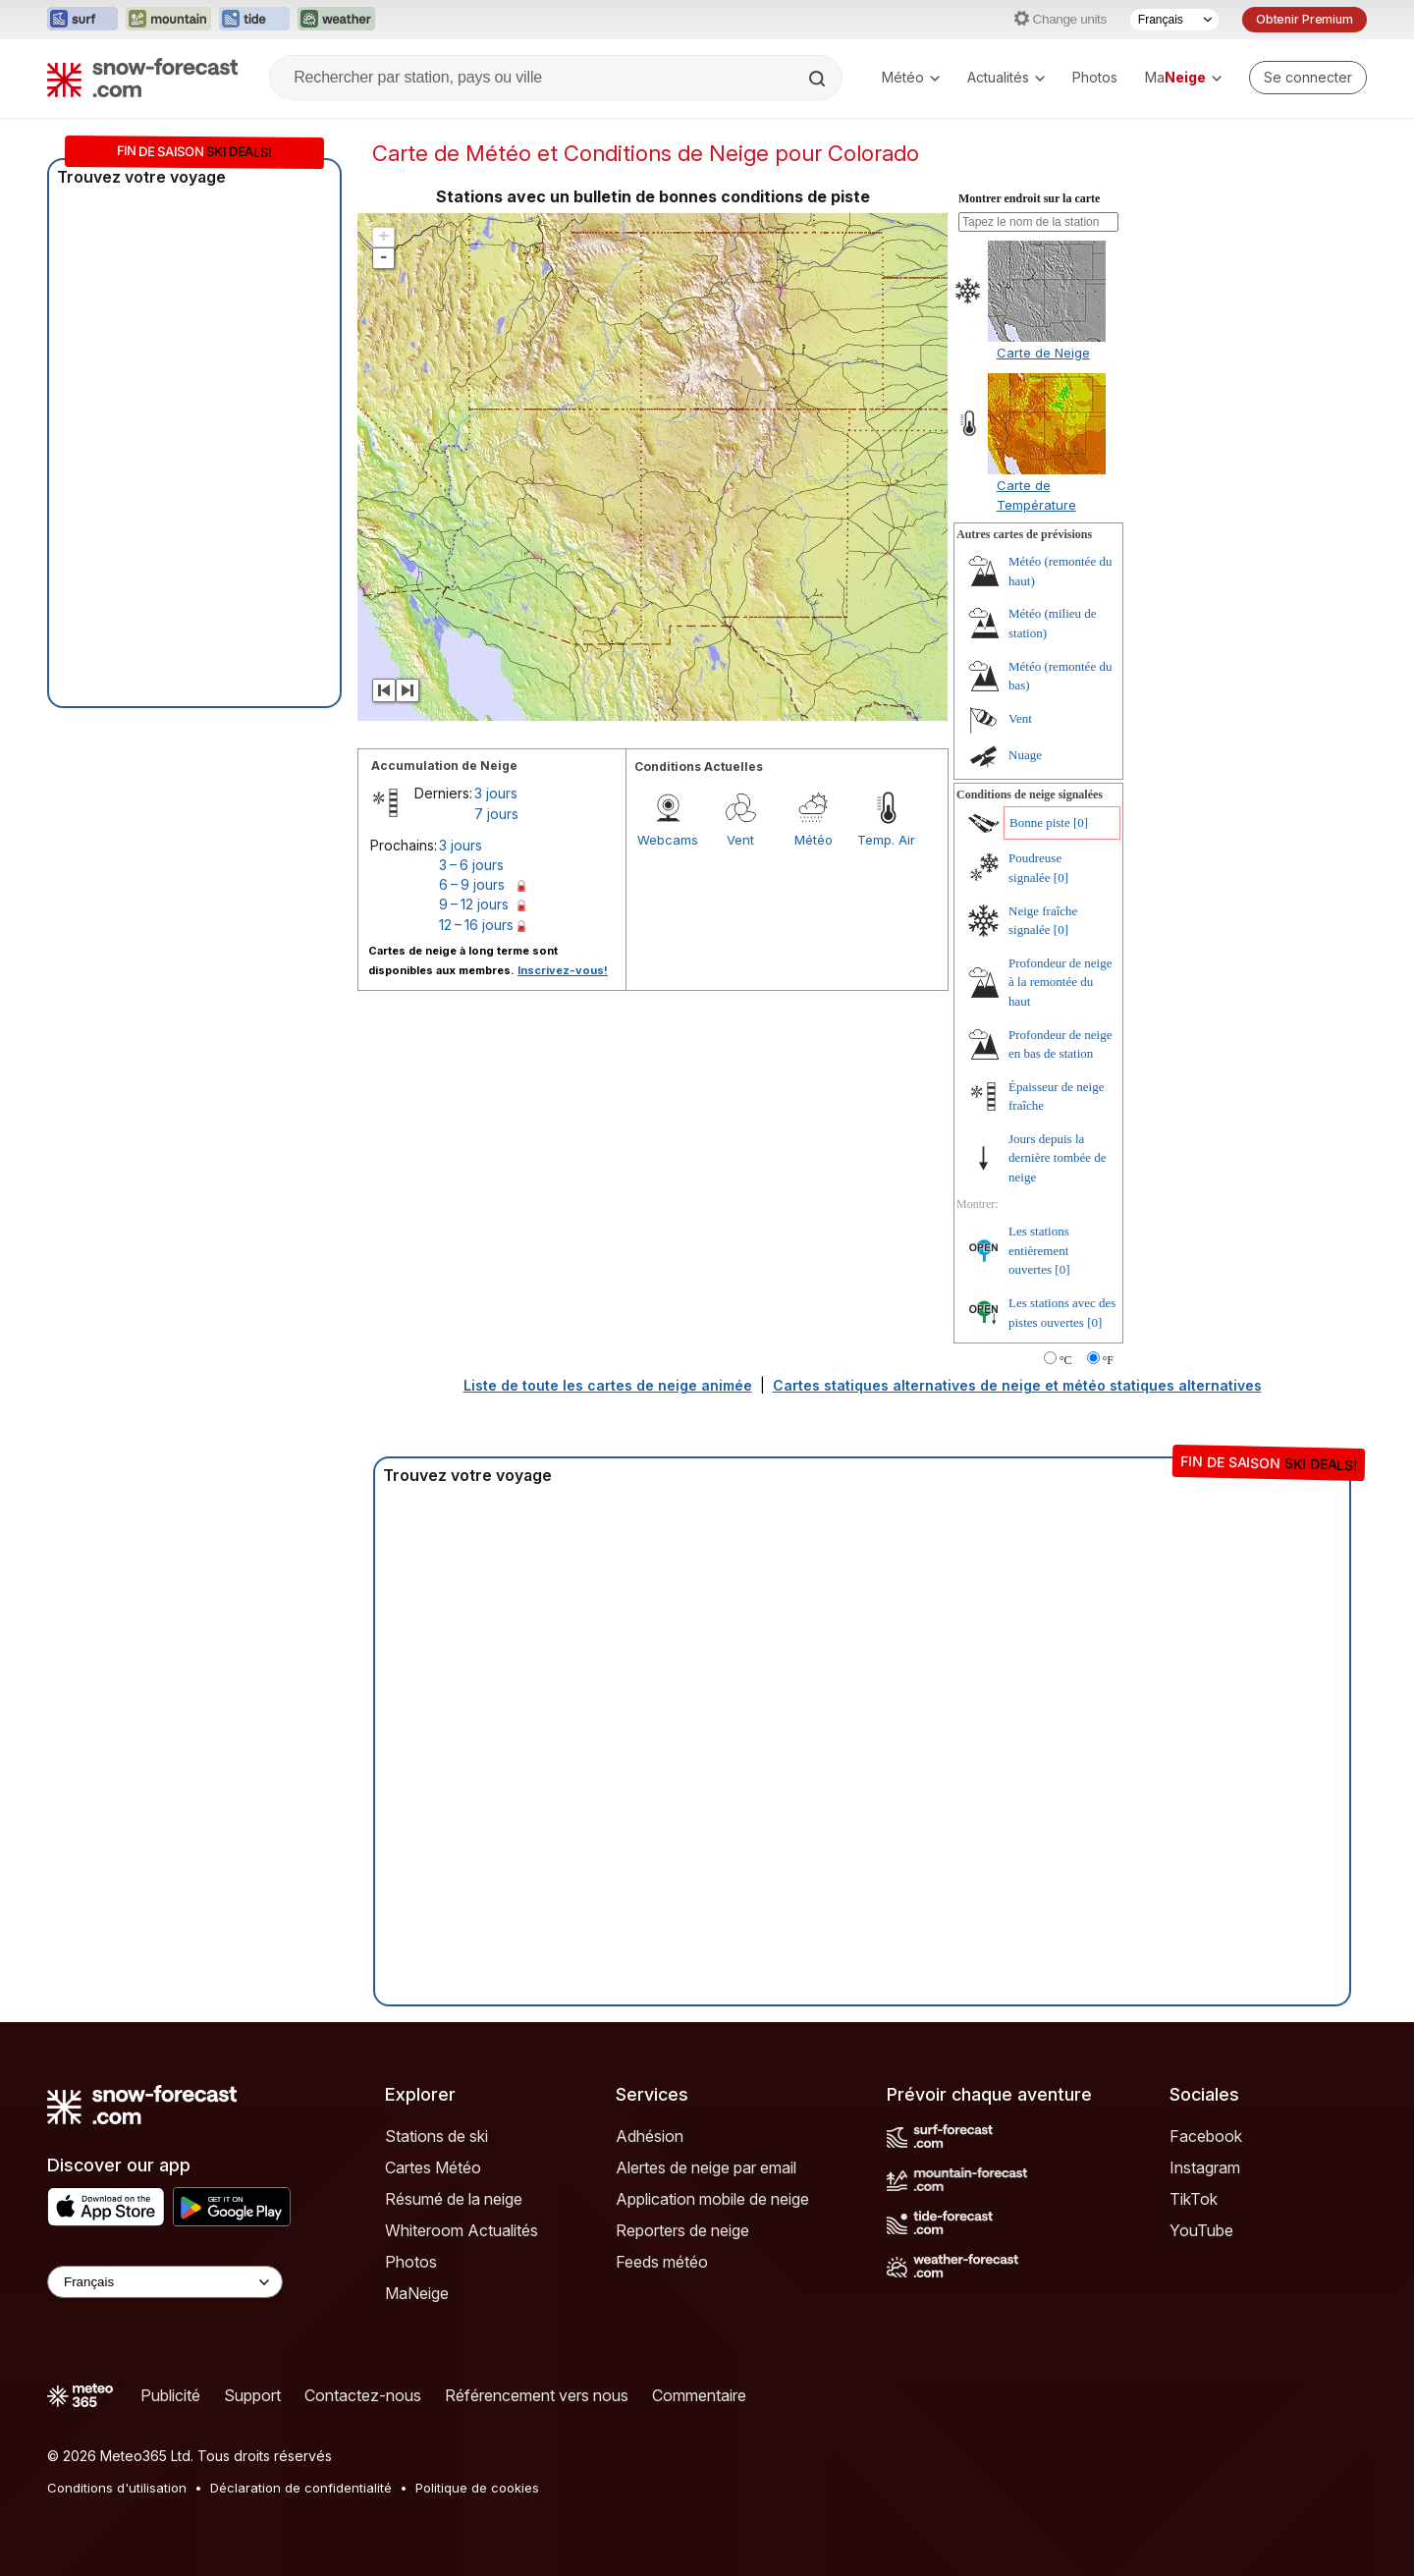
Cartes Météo (433, 2167)
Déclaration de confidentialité (301, 2487)
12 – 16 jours (476, 924)
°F (1108, 1360)
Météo (911, 77)
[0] (1080, 822)
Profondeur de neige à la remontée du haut (1060, 982)
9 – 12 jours (474, 904)
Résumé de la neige (453, 2199)
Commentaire (699, 2395)
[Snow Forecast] (142, 77)
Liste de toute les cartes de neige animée (607, 1385)
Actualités (1006, 77)
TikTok (1193, 2199)
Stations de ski (436, 2136)
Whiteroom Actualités (461, 2230)
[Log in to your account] (1308, 77)
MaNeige (417, 2293)
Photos (1094, 77)
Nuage (1025, 754)
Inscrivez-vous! (562, 970)
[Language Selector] (165, 2282)
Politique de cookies (477, 2487)
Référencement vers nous (536, 2395)
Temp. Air (886, 840)
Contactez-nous (362, 2395)
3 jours (495, 793)
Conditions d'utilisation (117, 2487)
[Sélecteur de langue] (1174, 19)
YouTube (1201, 2230)
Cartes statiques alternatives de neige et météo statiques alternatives (1017, 1385)
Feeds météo (662, 2262)
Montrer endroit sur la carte (1029, 198)
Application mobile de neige (712, 2199)
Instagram (1204, 2167)
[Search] (819, 78)
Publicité (170, 2395)
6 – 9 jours (472, 884)
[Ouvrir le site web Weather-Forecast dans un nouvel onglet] (336, 19)
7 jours (496, 813)
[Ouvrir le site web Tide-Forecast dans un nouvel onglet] (254, 19)
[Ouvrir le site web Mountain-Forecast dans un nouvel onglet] (168, 19)
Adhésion (649, 2136)
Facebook (1205, 2136)
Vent (740, 840)
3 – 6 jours (471, 864)
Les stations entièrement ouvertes (1038, 1250)
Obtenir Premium (1304, 19)
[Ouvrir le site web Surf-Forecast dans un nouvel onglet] (82, 19)
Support (252, 2395)
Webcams (667, 840)
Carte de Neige (1043, 352)
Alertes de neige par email (706, 2167)
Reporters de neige (682, 2230)
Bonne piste (1039, 822)
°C (1066, 1360)
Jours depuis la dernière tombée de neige (1057, 1157)
